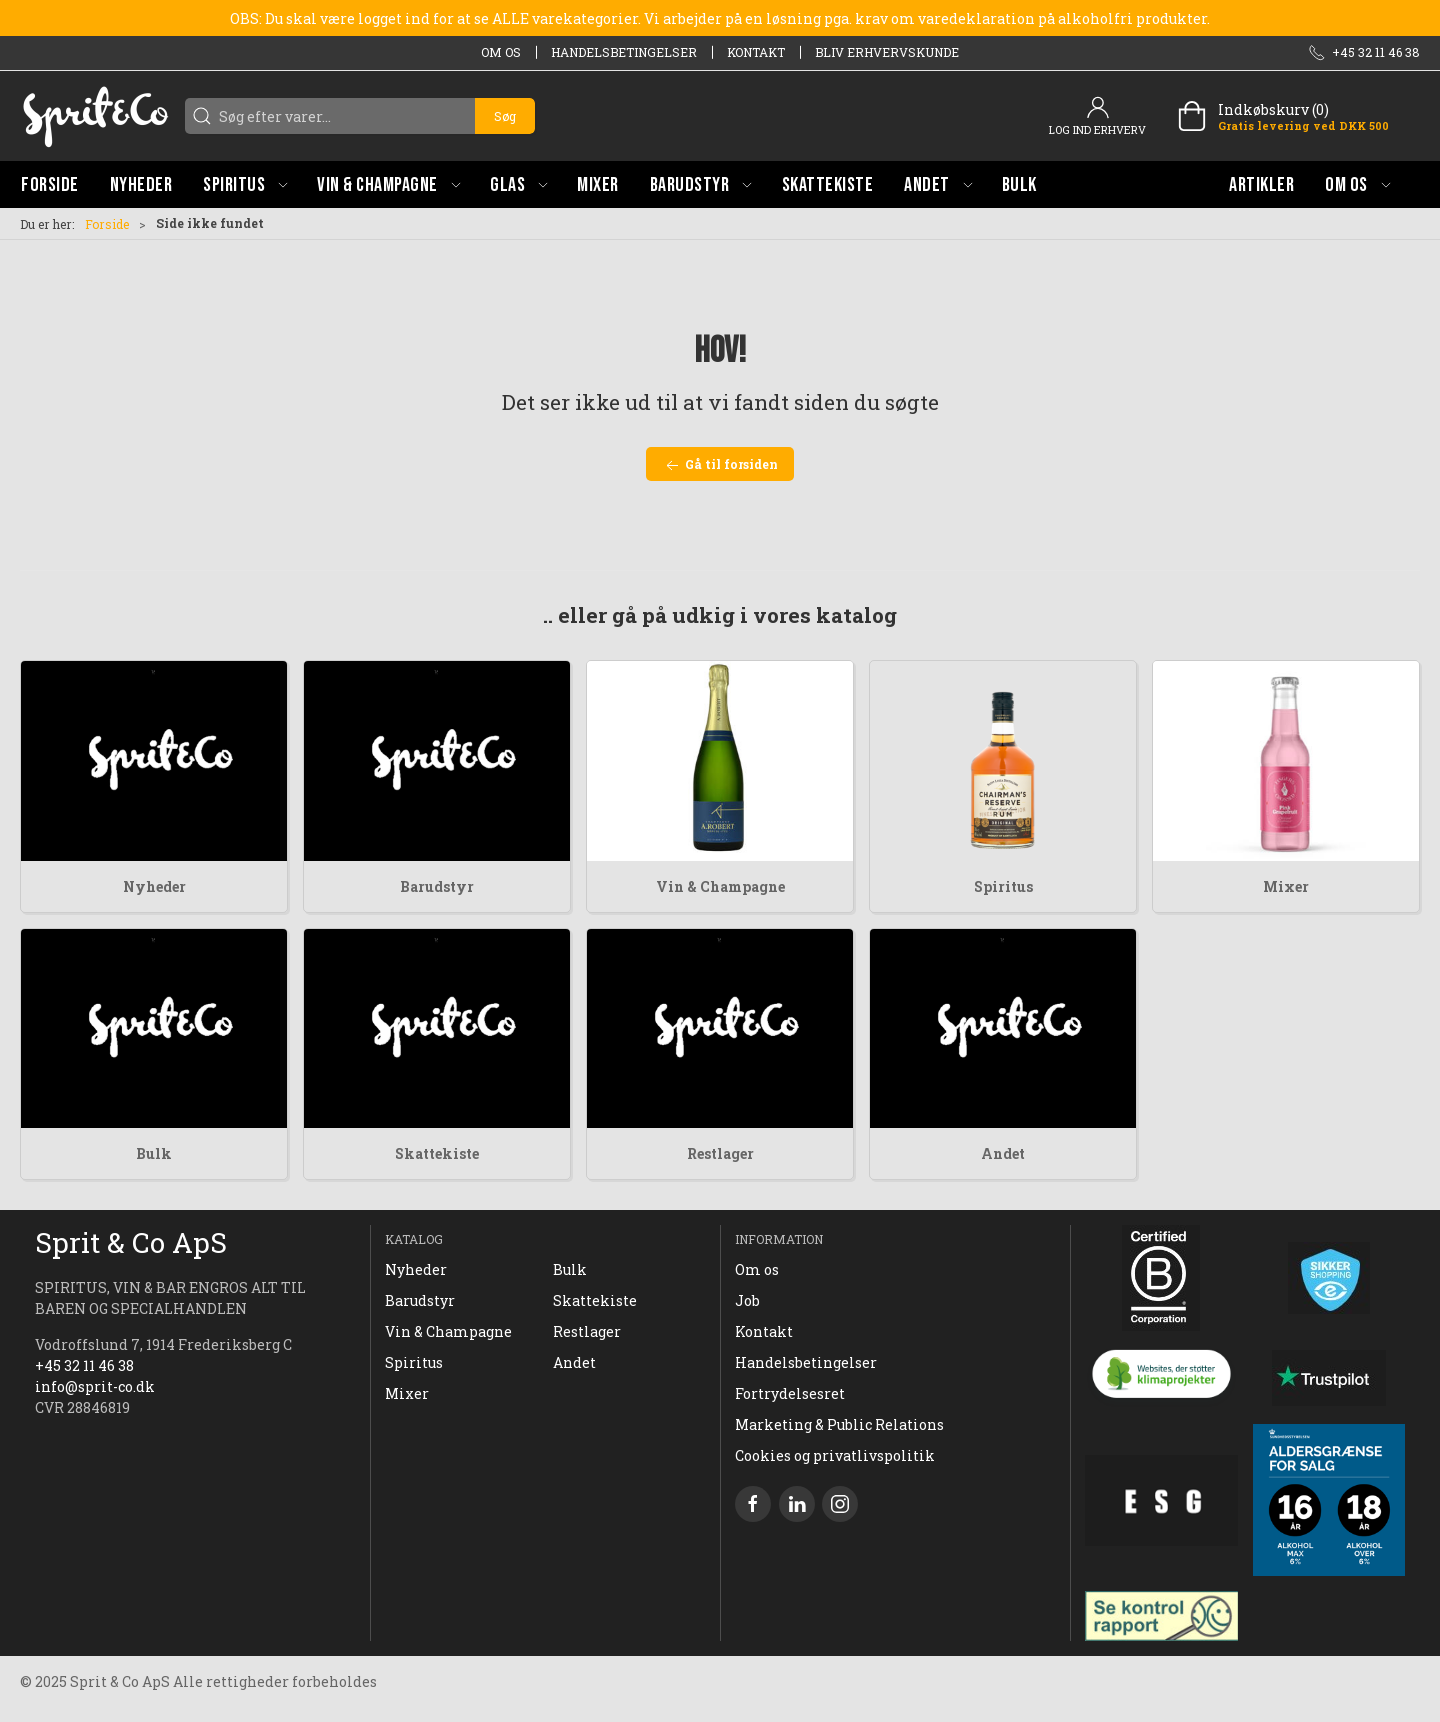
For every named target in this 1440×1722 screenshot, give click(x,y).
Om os (501, 52)
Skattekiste (437, 1153)
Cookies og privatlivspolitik (835, 1455)
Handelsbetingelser (624, 52)
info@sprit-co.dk (95, 1386)
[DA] (95, 116)
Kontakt (756, 52)
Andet (1003, 1153)
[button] (245, 184)
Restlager (720, 1153)
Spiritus (1003, 886)
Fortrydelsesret (790, 1393)
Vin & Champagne (720, 886)
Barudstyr (437, 886)
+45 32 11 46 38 (84, 1365)
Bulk (154, 1153)
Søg (505, 116)
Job (747, 1300)
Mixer (1286, 886)
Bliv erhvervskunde (887, 52)
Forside (107, 224)
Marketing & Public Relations (839, 1424)
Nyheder (154, 886)
